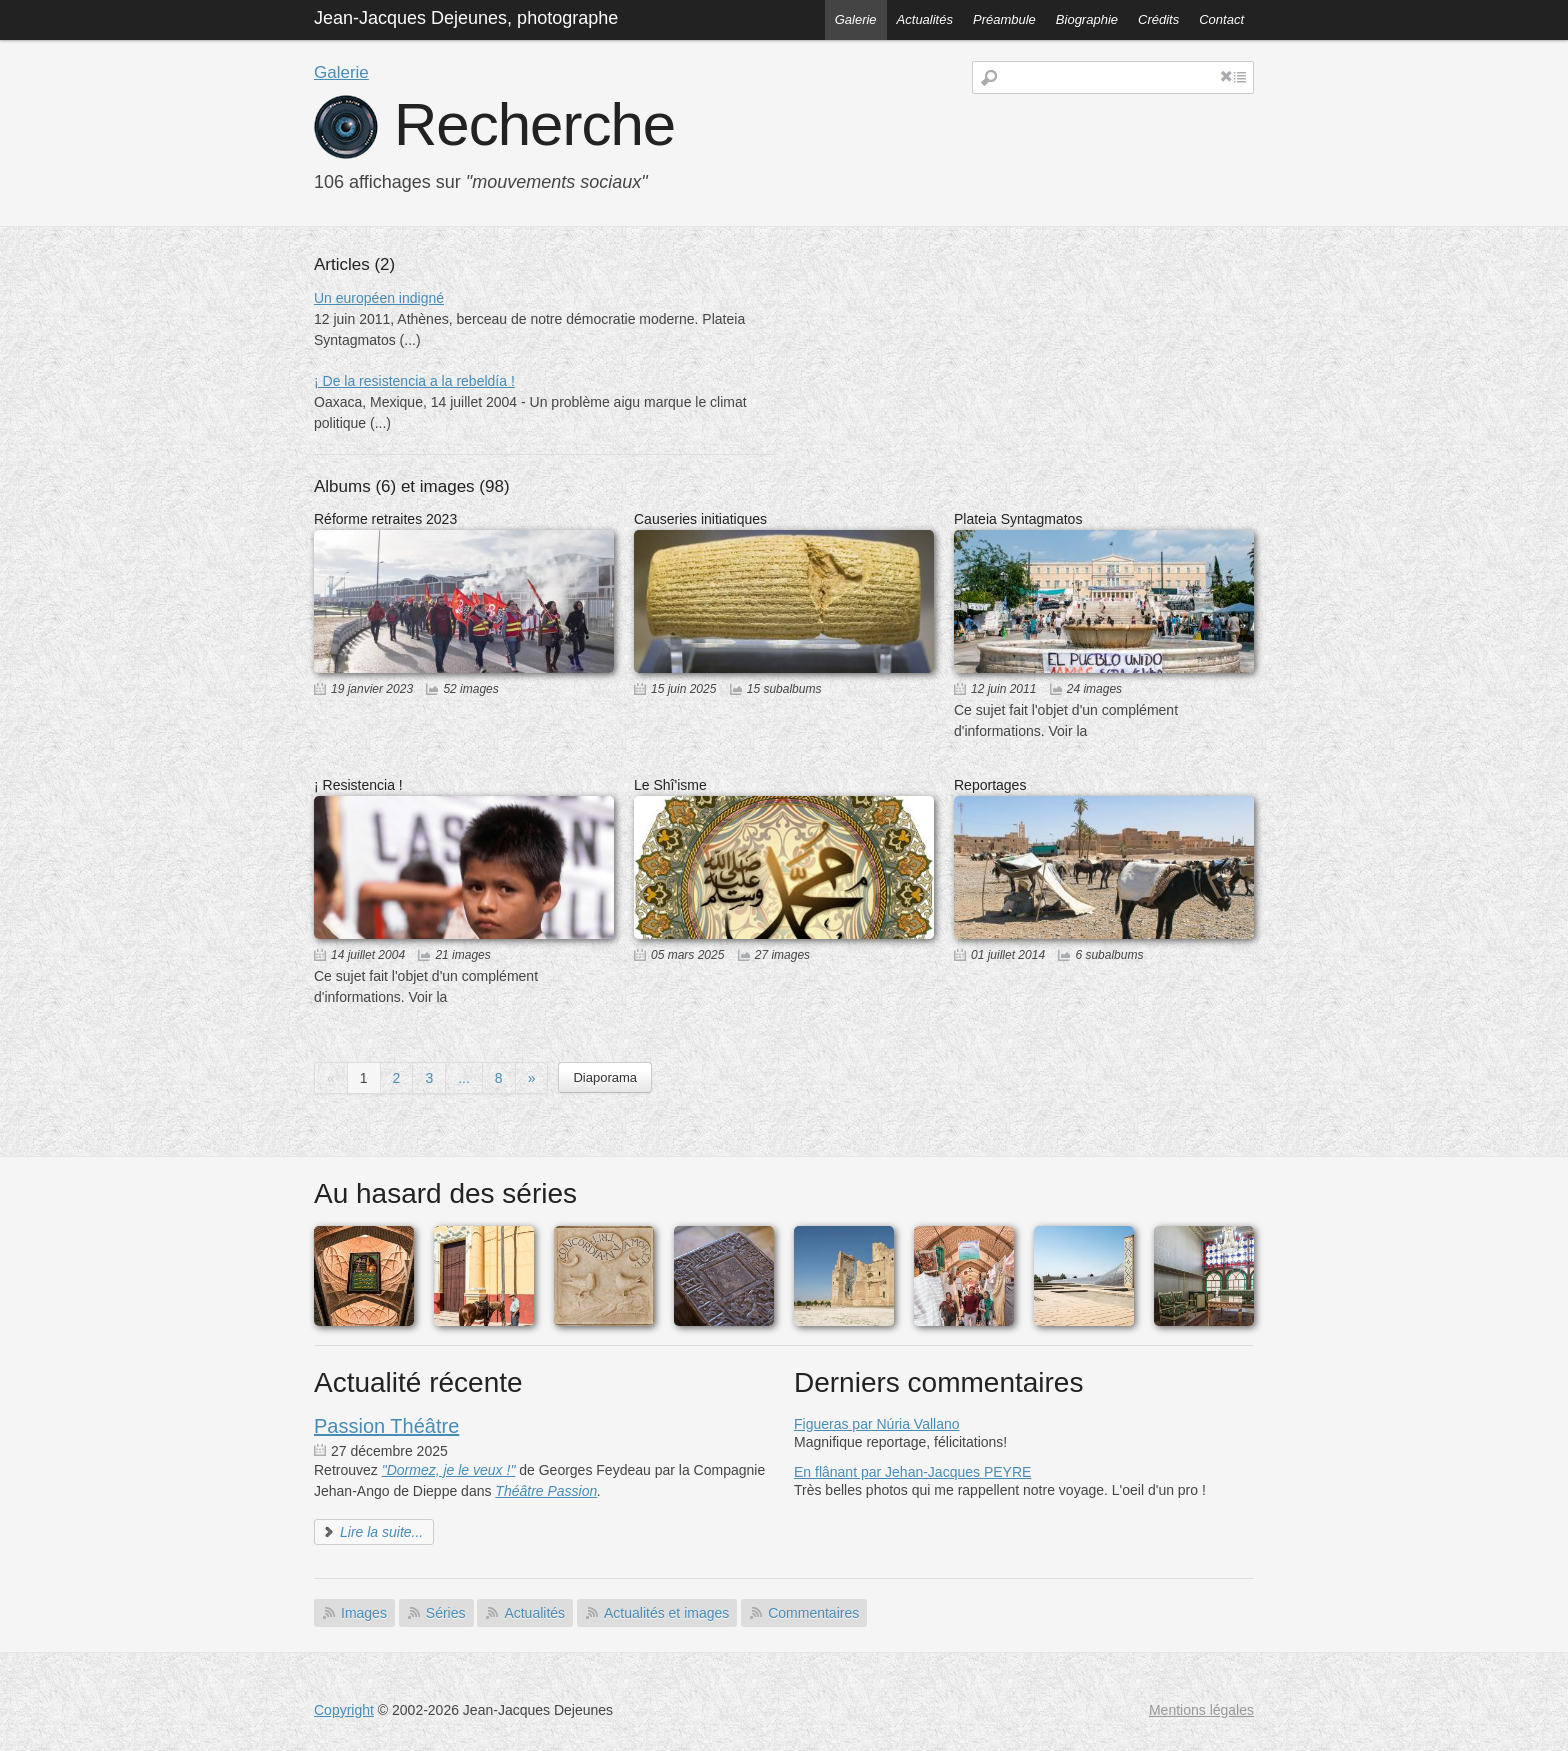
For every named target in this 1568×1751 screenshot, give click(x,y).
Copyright (344, 1710)
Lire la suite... (381, 1532)
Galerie (856, 19)
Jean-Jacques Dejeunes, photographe (466, 18)
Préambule (1004, 19)
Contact (1221, 19)
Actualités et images (666, 1613)
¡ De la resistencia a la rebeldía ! (414, 381)
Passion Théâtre (386, 1426)
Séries (446, 1613)
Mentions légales (1201, 1710)
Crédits (1158, 19)
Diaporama (605, 1077)
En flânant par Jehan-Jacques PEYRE (912, 1472)
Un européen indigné (379, 298)
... (464, 1078)
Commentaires (813, 1613)
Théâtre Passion (546, 1491)
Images (364, 1613)
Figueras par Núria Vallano (877, 1424)
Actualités (925, 19)
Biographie (1087, 19)
